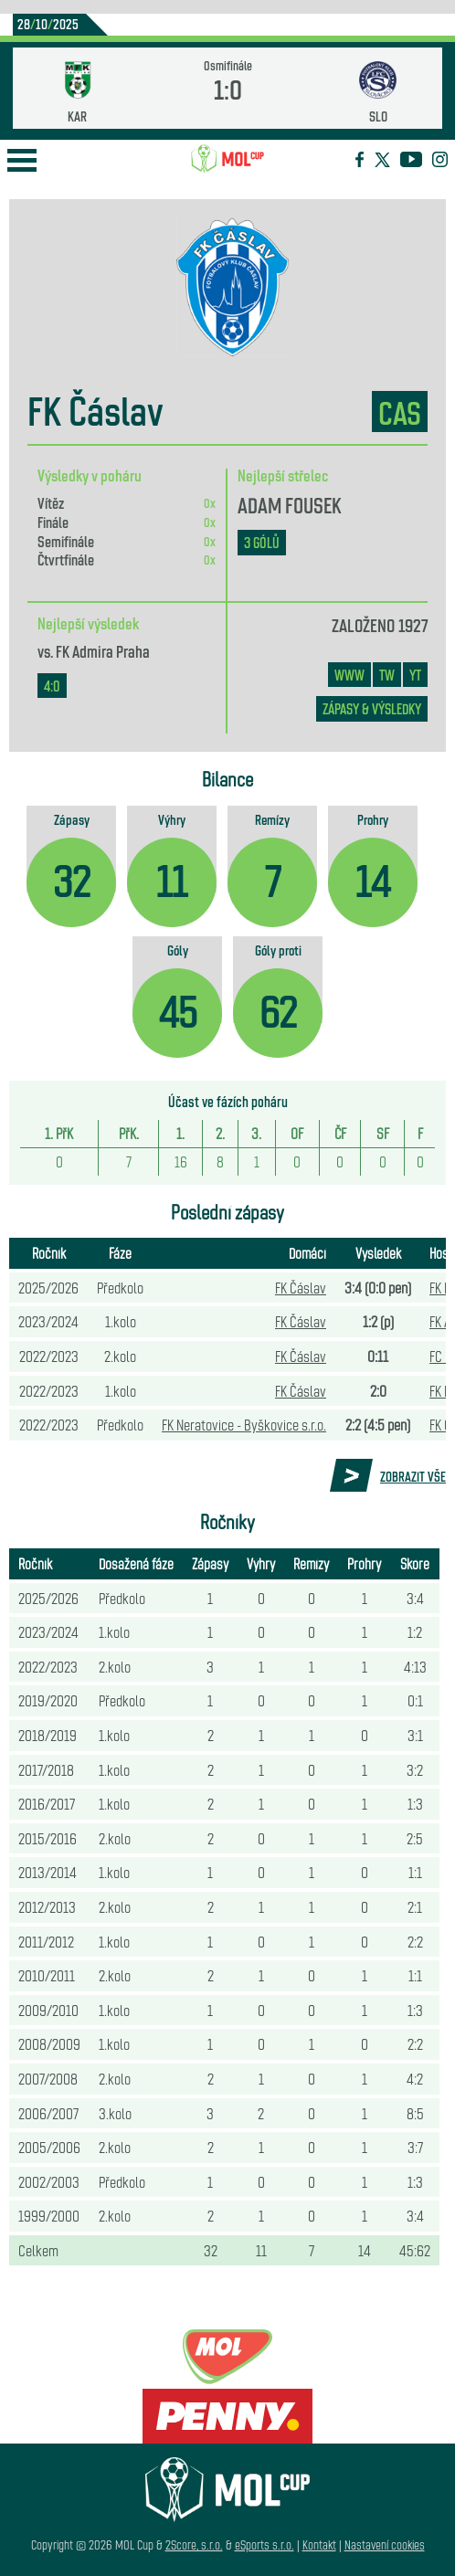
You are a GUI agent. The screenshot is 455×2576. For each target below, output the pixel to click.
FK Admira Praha (103, 650)
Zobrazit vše (413, 1476)
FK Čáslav (300, 1287)
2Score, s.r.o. (194, 2544)
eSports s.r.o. (264, 2544)
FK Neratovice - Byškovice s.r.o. (244, 1424)
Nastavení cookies (384, 2544)
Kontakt (319, 2544)
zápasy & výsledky (372, 708)
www (349, 674)
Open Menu (22, 160)
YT (415, 674)
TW (387, 674)
